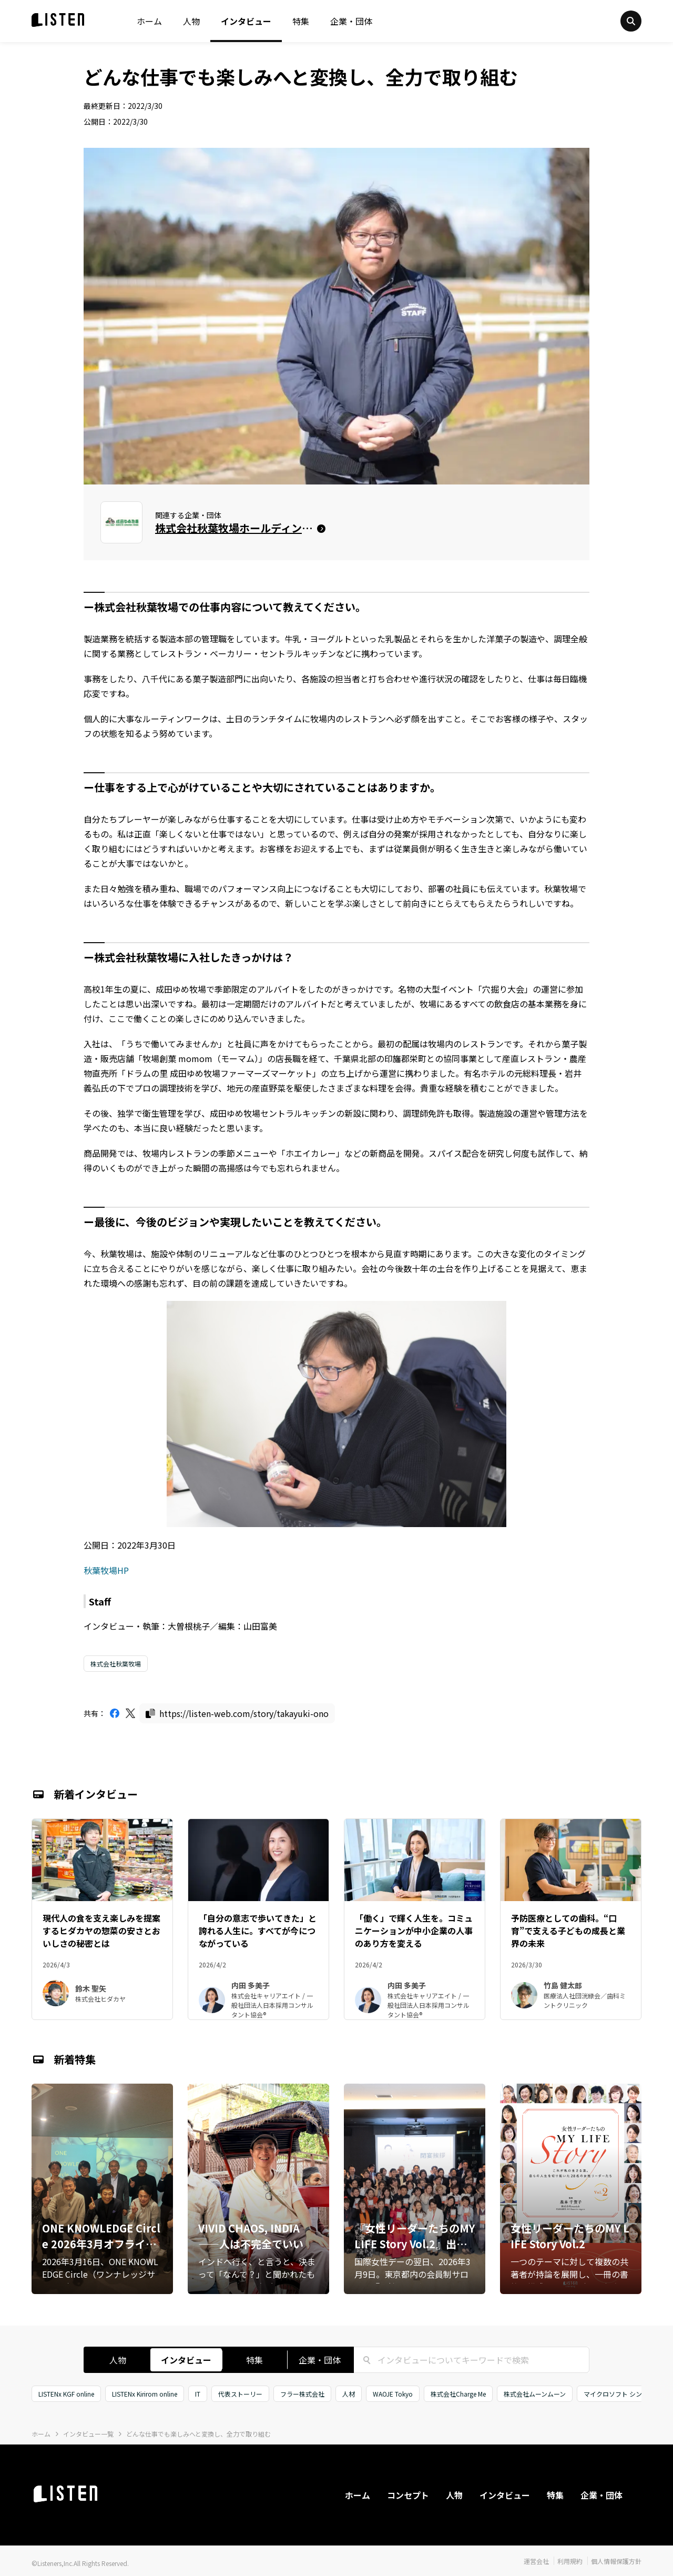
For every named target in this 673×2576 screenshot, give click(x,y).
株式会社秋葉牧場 (115, 1663)
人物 (191, 21)
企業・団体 (351, 21)
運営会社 (536, 2561)
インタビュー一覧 (88, 2433)
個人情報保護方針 (616, 2561)
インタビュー (246, 21)
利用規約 (570, 2561)
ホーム (149, 21)
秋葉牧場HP (106, 1570)
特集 (300, 21)
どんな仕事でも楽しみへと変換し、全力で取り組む (198, 2433)
